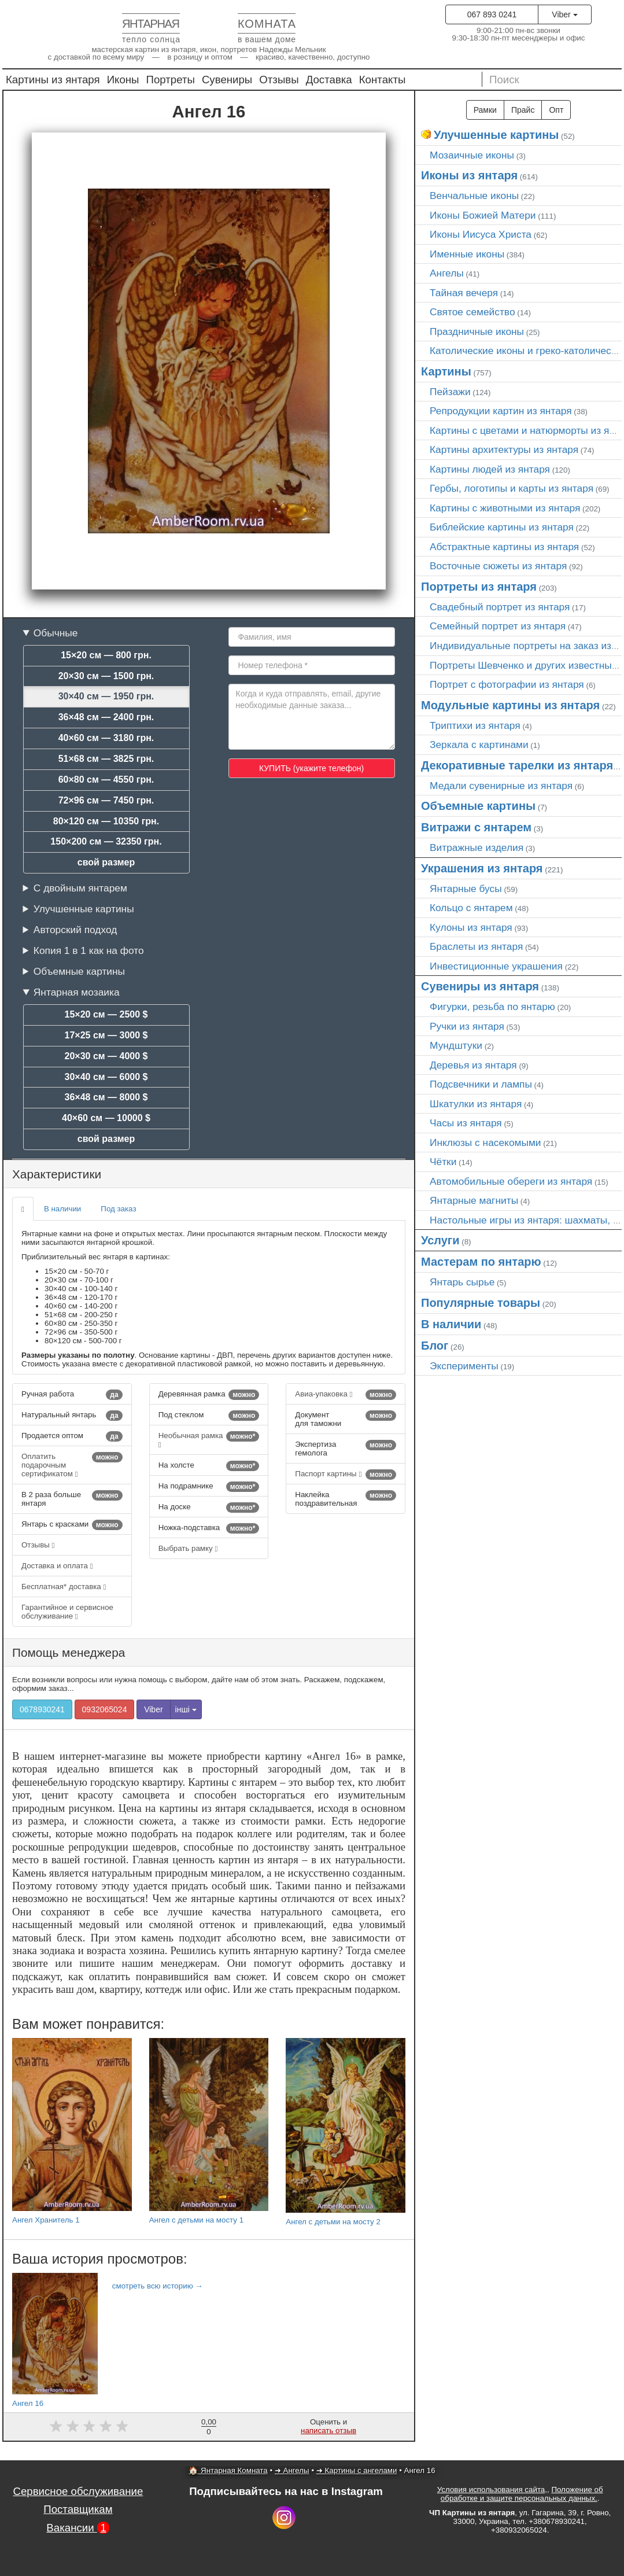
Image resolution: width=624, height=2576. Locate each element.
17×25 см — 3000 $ (106, 1035)
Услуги (440, 1240)
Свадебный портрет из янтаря (500, 607)
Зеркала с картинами (479, 744)
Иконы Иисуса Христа (480, 234)
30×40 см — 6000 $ (106, 1077)
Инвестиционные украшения (496, 966)
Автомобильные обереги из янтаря (511, 1181)
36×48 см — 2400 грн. (106, 717)
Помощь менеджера (68, 1652)
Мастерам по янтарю (481, 1261)
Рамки (485, 110)
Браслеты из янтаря (476, 946)
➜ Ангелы (292, 2470)
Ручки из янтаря (467, 1026)
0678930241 (42, 1709)
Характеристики (56, 1174)
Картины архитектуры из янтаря (504, 449)
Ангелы (447, 273)
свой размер (106, 862)
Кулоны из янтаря (471, 927)
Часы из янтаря (466, 1123)
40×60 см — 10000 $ (106, 1118)
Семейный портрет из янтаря (498, 626)
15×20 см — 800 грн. (106, 655)
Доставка (329, 79)
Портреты (170, 79)
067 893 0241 (492, 14)
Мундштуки (456, 1045)
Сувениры (227, 79)
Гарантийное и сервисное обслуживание (67, 1611)
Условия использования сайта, (492, 2489)
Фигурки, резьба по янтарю (492, 1006)
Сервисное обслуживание (78, 2491)
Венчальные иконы (474, 195)
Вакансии (77, 2528)
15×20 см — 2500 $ (106, 1014)
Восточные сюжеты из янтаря (498, 566)
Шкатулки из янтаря (476, 1104)
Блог (434, 1345)
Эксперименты (464, 1366)
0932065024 (104, 1709)
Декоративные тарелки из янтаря (517, 765)
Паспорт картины (345, 1474)
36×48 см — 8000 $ (106, 1097)
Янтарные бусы (466, 888)
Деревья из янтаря (473, 1065)
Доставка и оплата (57, 1565)
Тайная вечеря (464, 292)
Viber (564, 14)
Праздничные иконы (477, 331)
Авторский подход (75, 929)
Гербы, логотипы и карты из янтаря (511, 488)
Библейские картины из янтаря (502, 527)
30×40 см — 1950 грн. (106, 696)
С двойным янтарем (80, 888)
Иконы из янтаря (469, 175)
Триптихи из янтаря (475, 725)
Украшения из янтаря (482, 868)
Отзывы (278, 79)
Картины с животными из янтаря (505, 508)
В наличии (62, 1208)
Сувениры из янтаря (480, 986)
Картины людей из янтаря (490, 469)
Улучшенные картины (84, 909)
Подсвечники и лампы (481, 1084)
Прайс (522, 110)
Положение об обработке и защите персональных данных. (522, 2494)
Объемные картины (79, 971)
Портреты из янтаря (479, 586)
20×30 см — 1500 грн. (106, 676)
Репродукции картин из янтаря (501, 411)
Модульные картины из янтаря (510, 705)
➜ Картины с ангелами (356, 2470)
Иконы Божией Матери (483, 215)
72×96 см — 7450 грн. (106, 800)
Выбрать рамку (188, 1548)
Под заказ (118, 1208)
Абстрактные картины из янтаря (504, 546)
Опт (556, 110)
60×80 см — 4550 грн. (106, 779)
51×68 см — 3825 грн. (106, 759)
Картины (446, 371)
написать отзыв (328, 2430)
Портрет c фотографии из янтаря (507, 684)
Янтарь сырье (462, 1282)
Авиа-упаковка (345, 1395)
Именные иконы (467, 254)
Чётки (443, 1161)
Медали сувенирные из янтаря (501, 785)
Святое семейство (472, 312)
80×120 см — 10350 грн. (106, 821)
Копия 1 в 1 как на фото (89, 950)
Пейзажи (450, 391)
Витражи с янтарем (476, 827)
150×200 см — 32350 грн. (105, 841)
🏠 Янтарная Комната (228, 2470)
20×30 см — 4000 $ (106, 1056)
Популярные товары (480, 1302)
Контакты (382, 79)
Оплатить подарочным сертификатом (72, 1465)
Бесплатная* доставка (63, 1586)
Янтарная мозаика (77, 992)
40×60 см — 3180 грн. (106, 738)
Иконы (123, 79)
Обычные (56, 633)
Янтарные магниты (474, 1200)
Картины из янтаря (53, 79)
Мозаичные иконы (472, 155)
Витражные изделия (476, 847)
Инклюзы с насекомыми (485, 1142)
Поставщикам (77, 2509)
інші (186, 1709)
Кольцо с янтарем (471, 907)
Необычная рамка (209, 1440)
